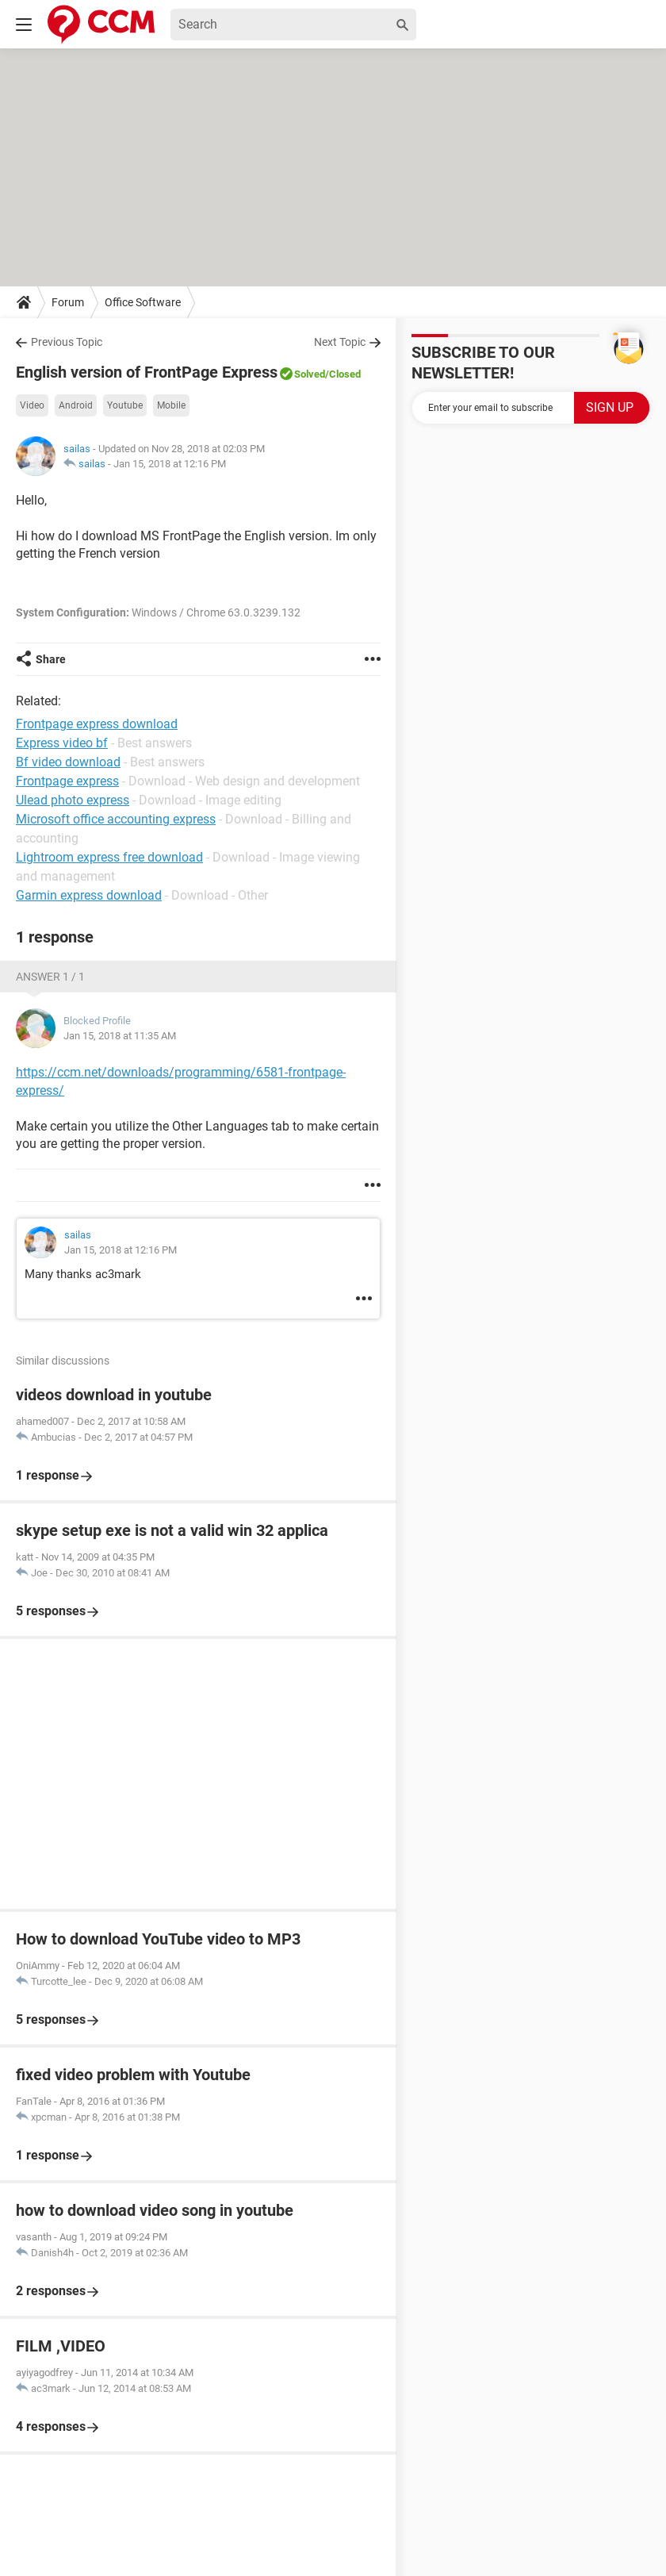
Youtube (125, 405)
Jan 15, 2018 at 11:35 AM (119, 1036)
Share (51, 659)
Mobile (171, 405)
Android (76, 405)
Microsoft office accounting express (116, 819)
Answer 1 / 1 (50, 976)
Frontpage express (67, 781)
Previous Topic (66, 342)
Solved (309, 374)
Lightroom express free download (109, 857)
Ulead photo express (72, 800)
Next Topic (340, 342)
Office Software (143, 302)
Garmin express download (89, 895)
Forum (68, 302)
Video (32, 405)
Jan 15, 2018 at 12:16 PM (169, 464)
